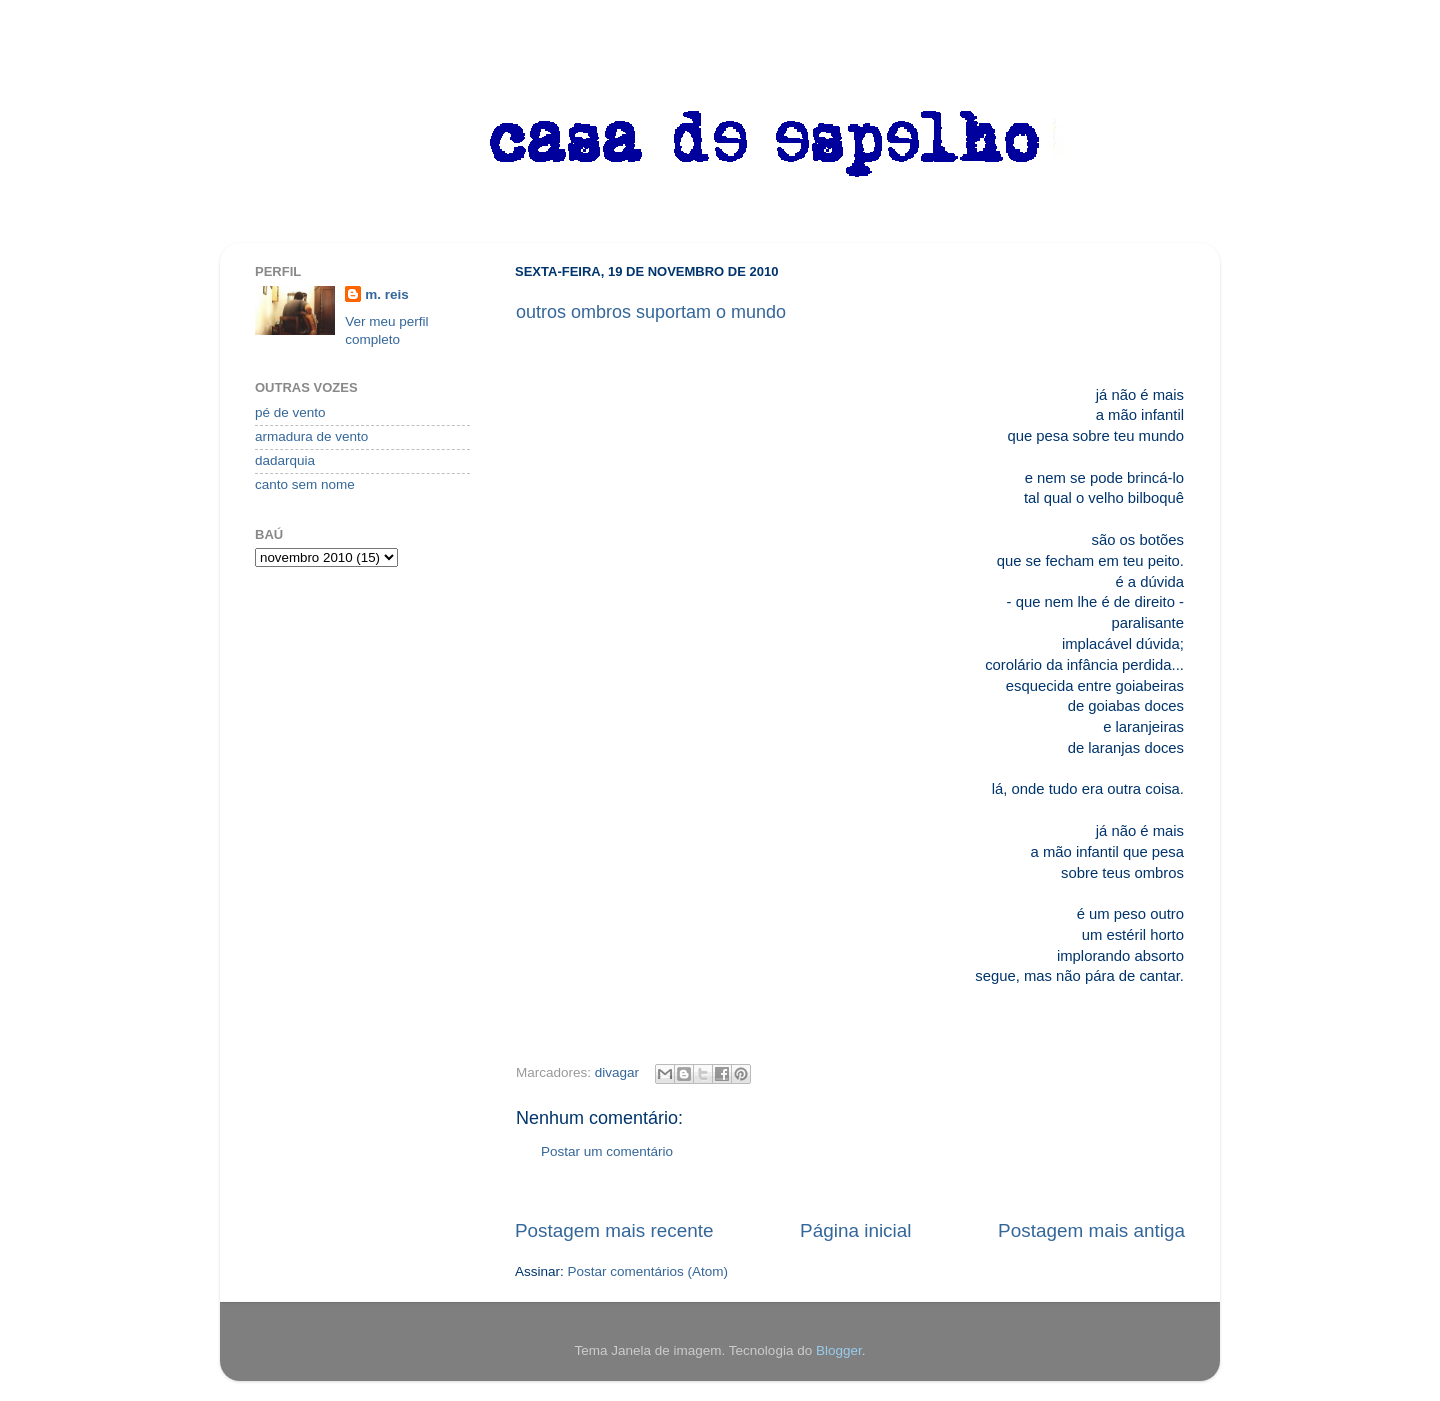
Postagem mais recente (614, 1230)
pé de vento (290, 412)
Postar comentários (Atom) (648, 1271)
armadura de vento (311, 436)
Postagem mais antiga (1091, 1230)
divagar (617, 1072)
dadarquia (285, 460)
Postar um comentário (607, 1151)
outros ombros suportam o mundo (651, 312)
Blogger (839, 1350)
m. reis (387, 294)
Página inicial (855, 1230)
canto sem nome (305, 484)
